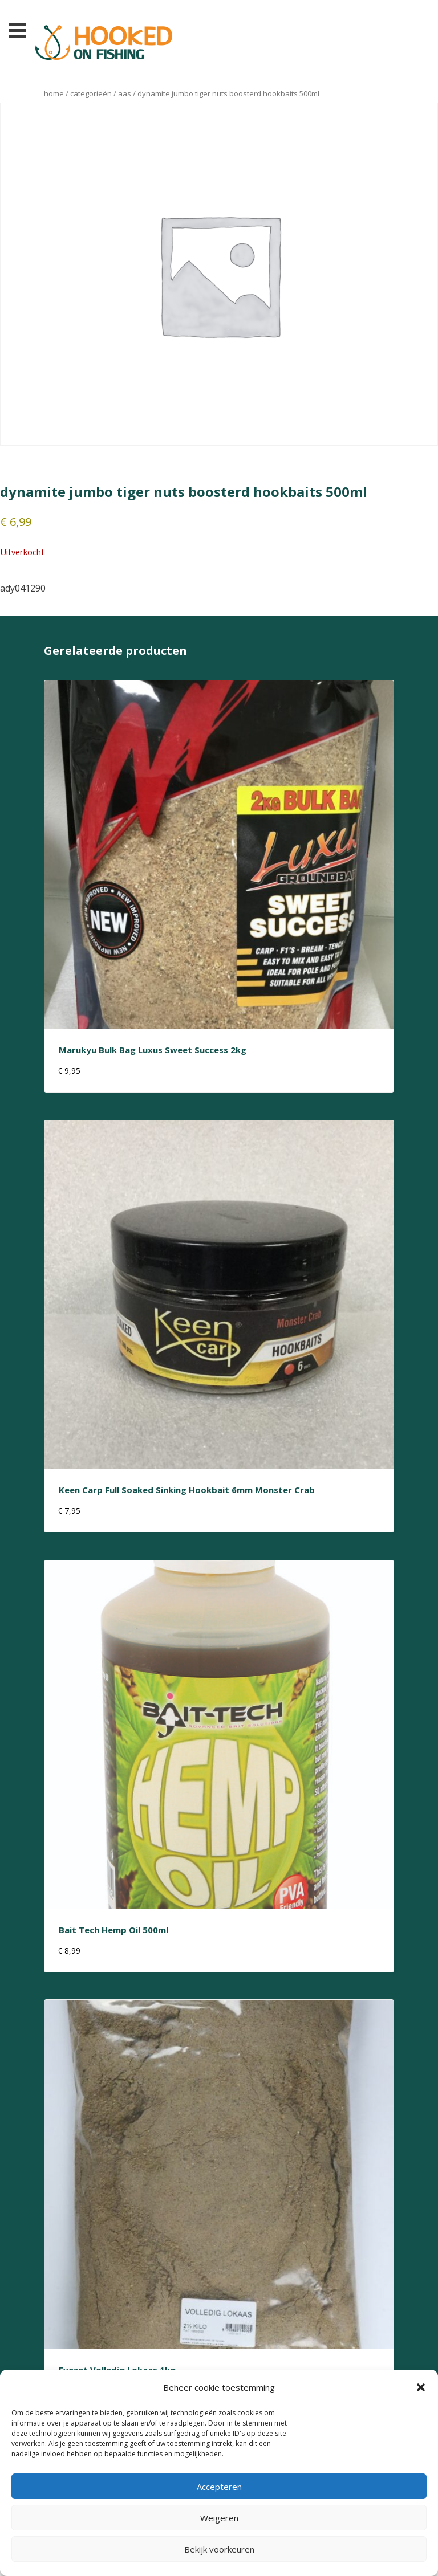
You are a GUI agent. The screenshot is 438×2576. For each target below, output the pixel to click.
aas (124, 93)
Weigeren (219, 2518)
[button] (421, 2387)
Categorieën (91, 93)
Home (54, 93)
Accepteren (219, 2486)
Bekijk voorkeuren (219, 2549)
